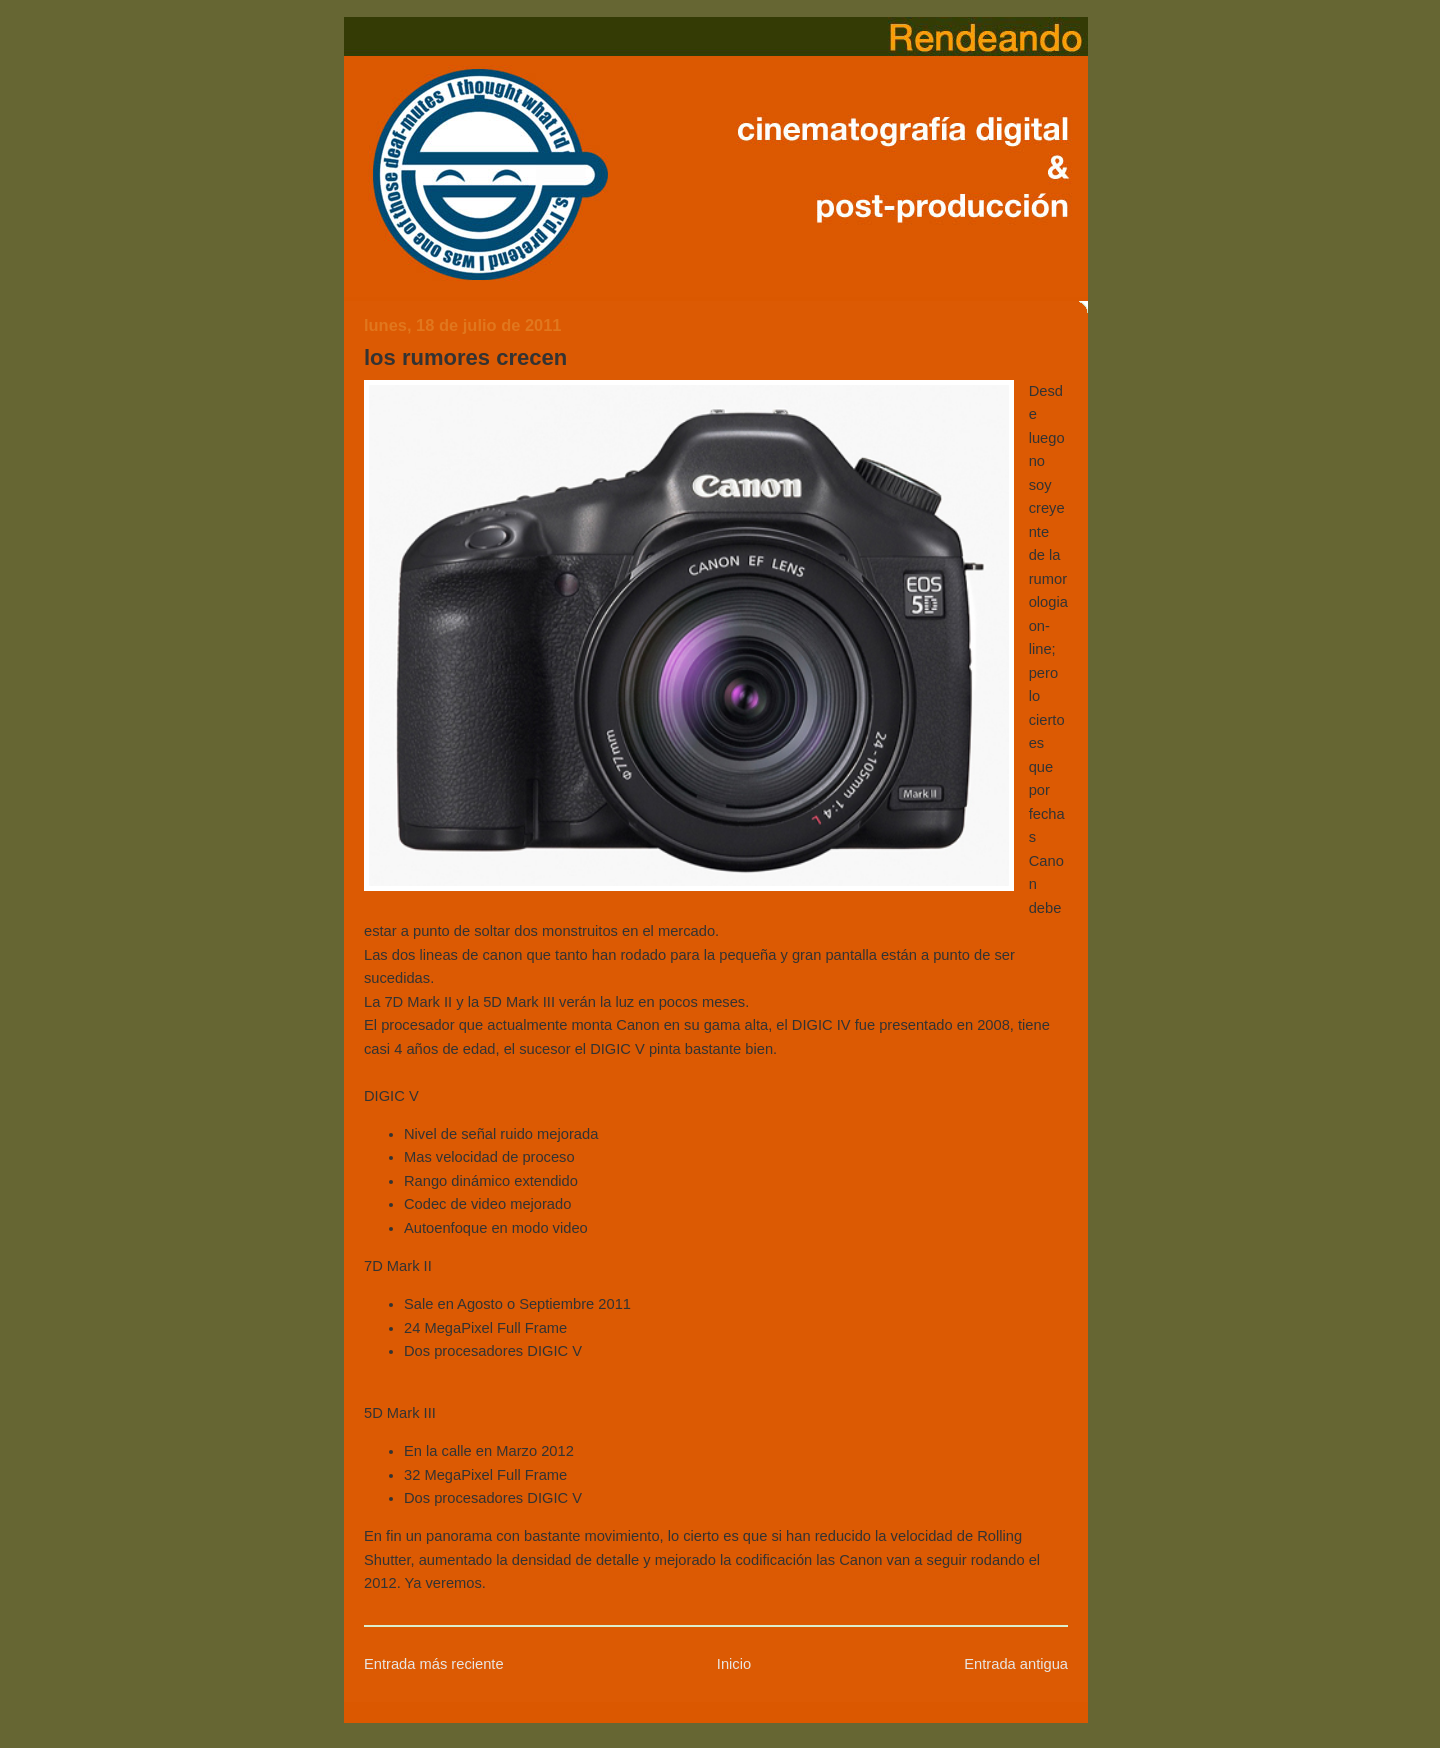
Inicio (734, 1664)
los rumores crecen (465, 357)
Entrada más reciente (434, 1664)
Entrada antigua (1016, 1664)
